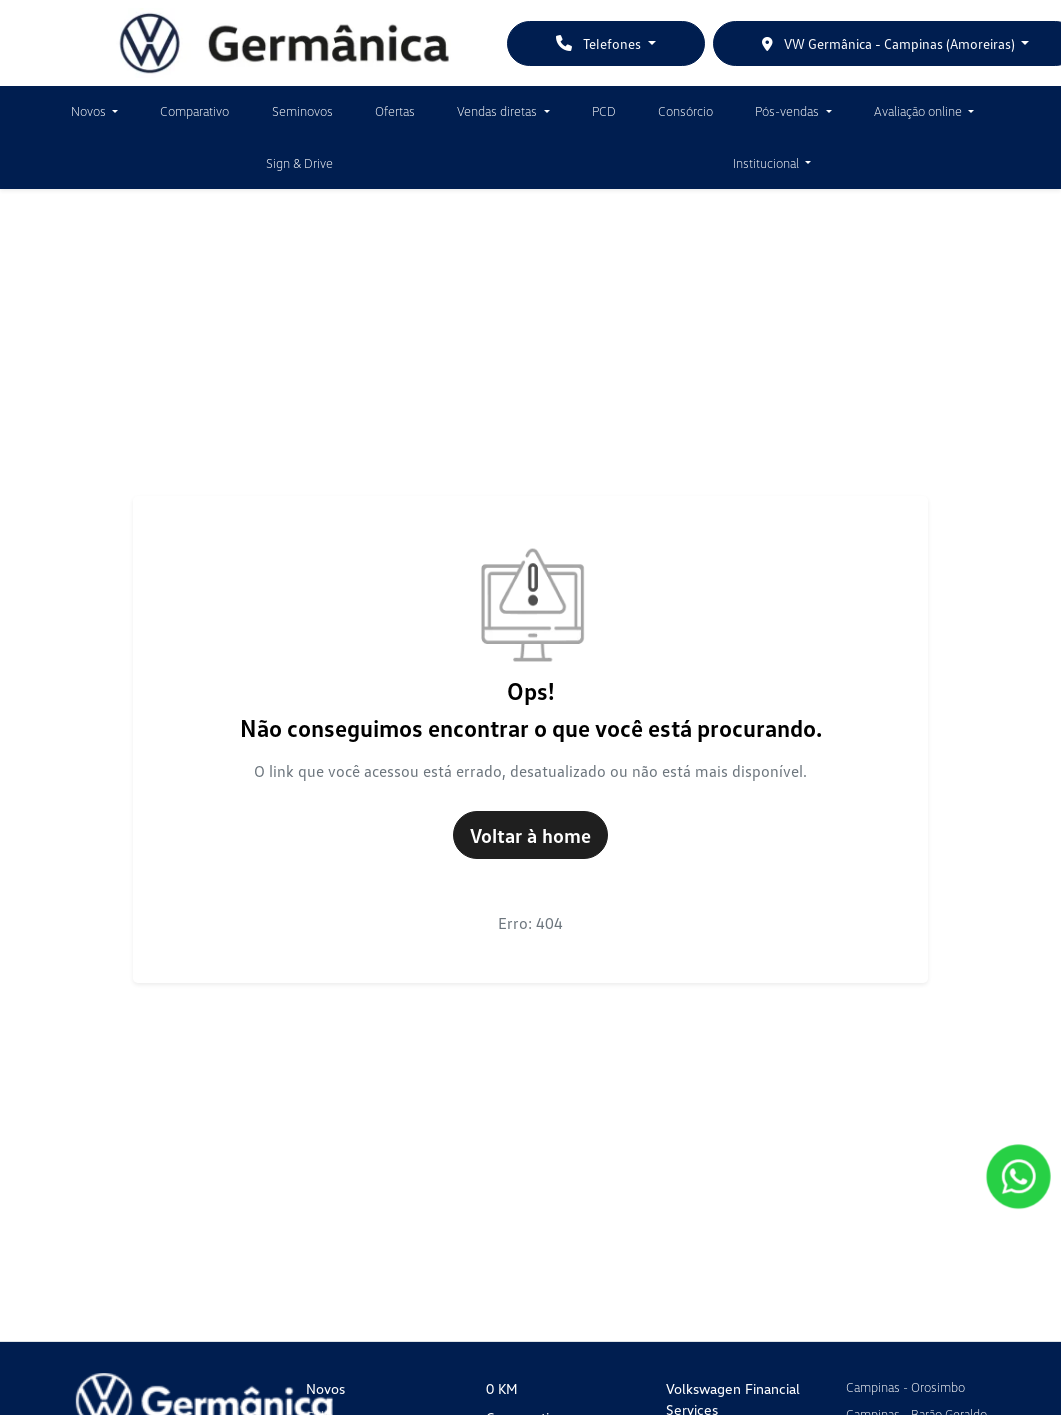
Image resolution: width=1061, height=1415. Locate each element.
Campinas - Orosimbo (905, 1387)
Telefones (600, 43)
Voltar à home (530, 835)
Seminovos (302, 111)
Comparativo (194, 111)
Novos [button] (90, 111)
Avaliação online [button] (919, 111)
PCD (604, 111)
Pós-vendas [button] (788, 111)
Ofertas (395, 111)
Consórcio (685, 111)
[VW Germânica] (285, 43)
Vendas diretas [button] (498, 111)
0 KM (502, 1388)
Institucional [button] (767, 163)
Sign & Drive (299, 163)
